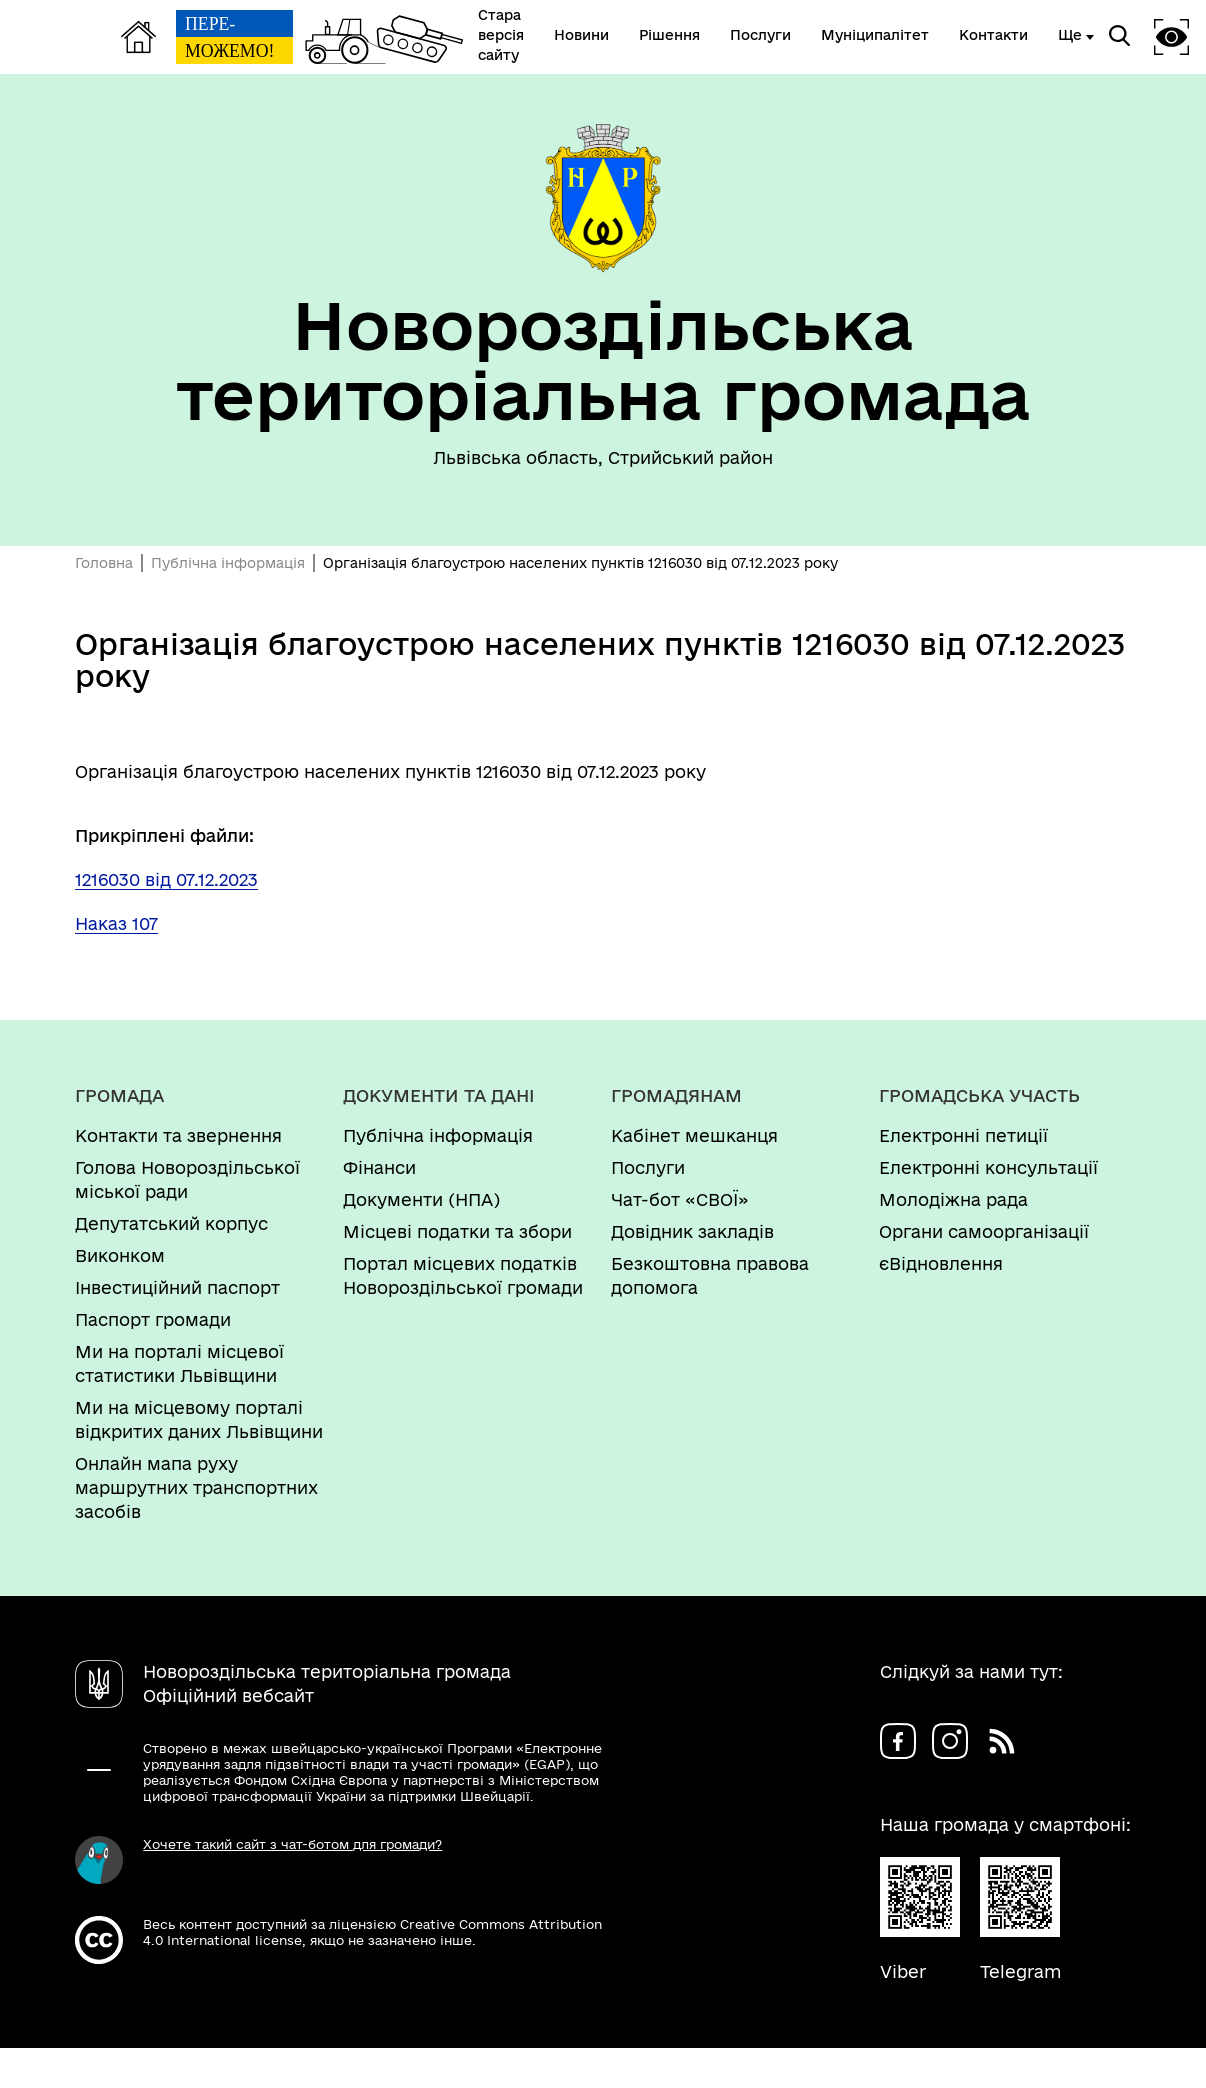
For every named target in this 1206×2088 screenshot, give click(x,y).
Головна (104, 563)
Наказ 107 (116, 923)
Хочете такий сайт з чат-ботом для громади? (292, 1844)
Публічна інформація (228, 563)
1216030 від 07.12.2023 (166, 879)
